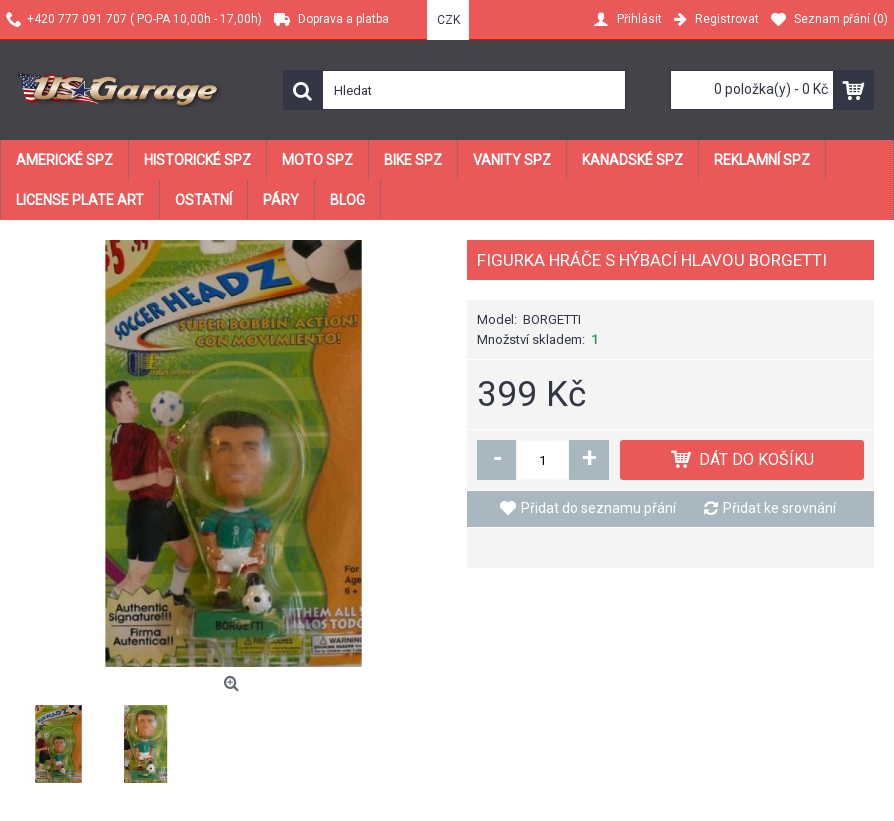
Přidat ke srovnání (779, 508)
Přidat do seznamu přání (598, 508)
